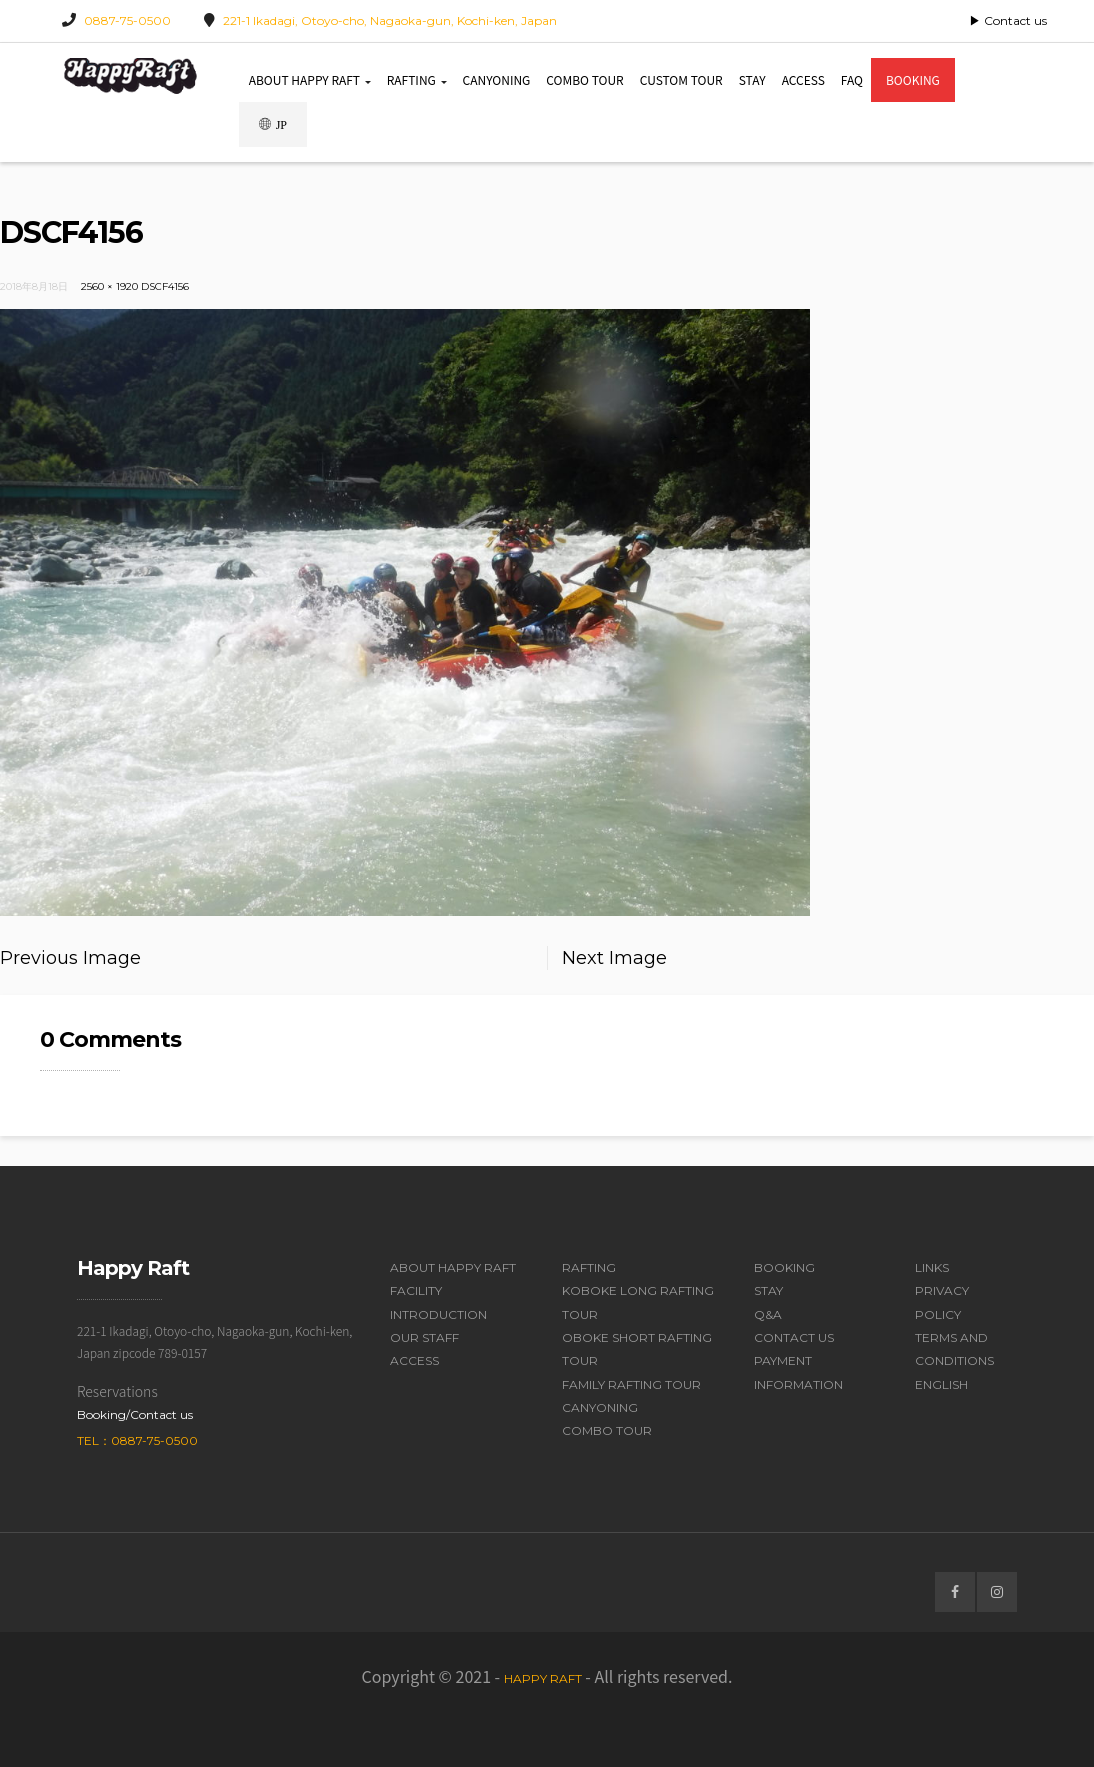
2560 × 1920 (109, 286)
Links (932, 1267)
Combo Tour (584, 79)
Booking (913, 79)
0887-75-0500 (127, 20)
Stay (752, 79)
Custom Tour (681, 79)
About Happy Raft (310, 79)
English (941, 1384)
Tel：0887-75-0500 (137, 1440)
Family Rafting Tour (631, 1384)
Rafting (417, 79)
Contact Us (794, 1337)
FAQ (852, 79)
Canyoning (497, 79)
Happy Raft (543, 1678)
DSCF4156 (165, 286)
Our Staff (424, 1337)
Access (803, 79)
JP (273, 124)
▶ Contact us (1008, 20)
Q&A (768, 1314)
